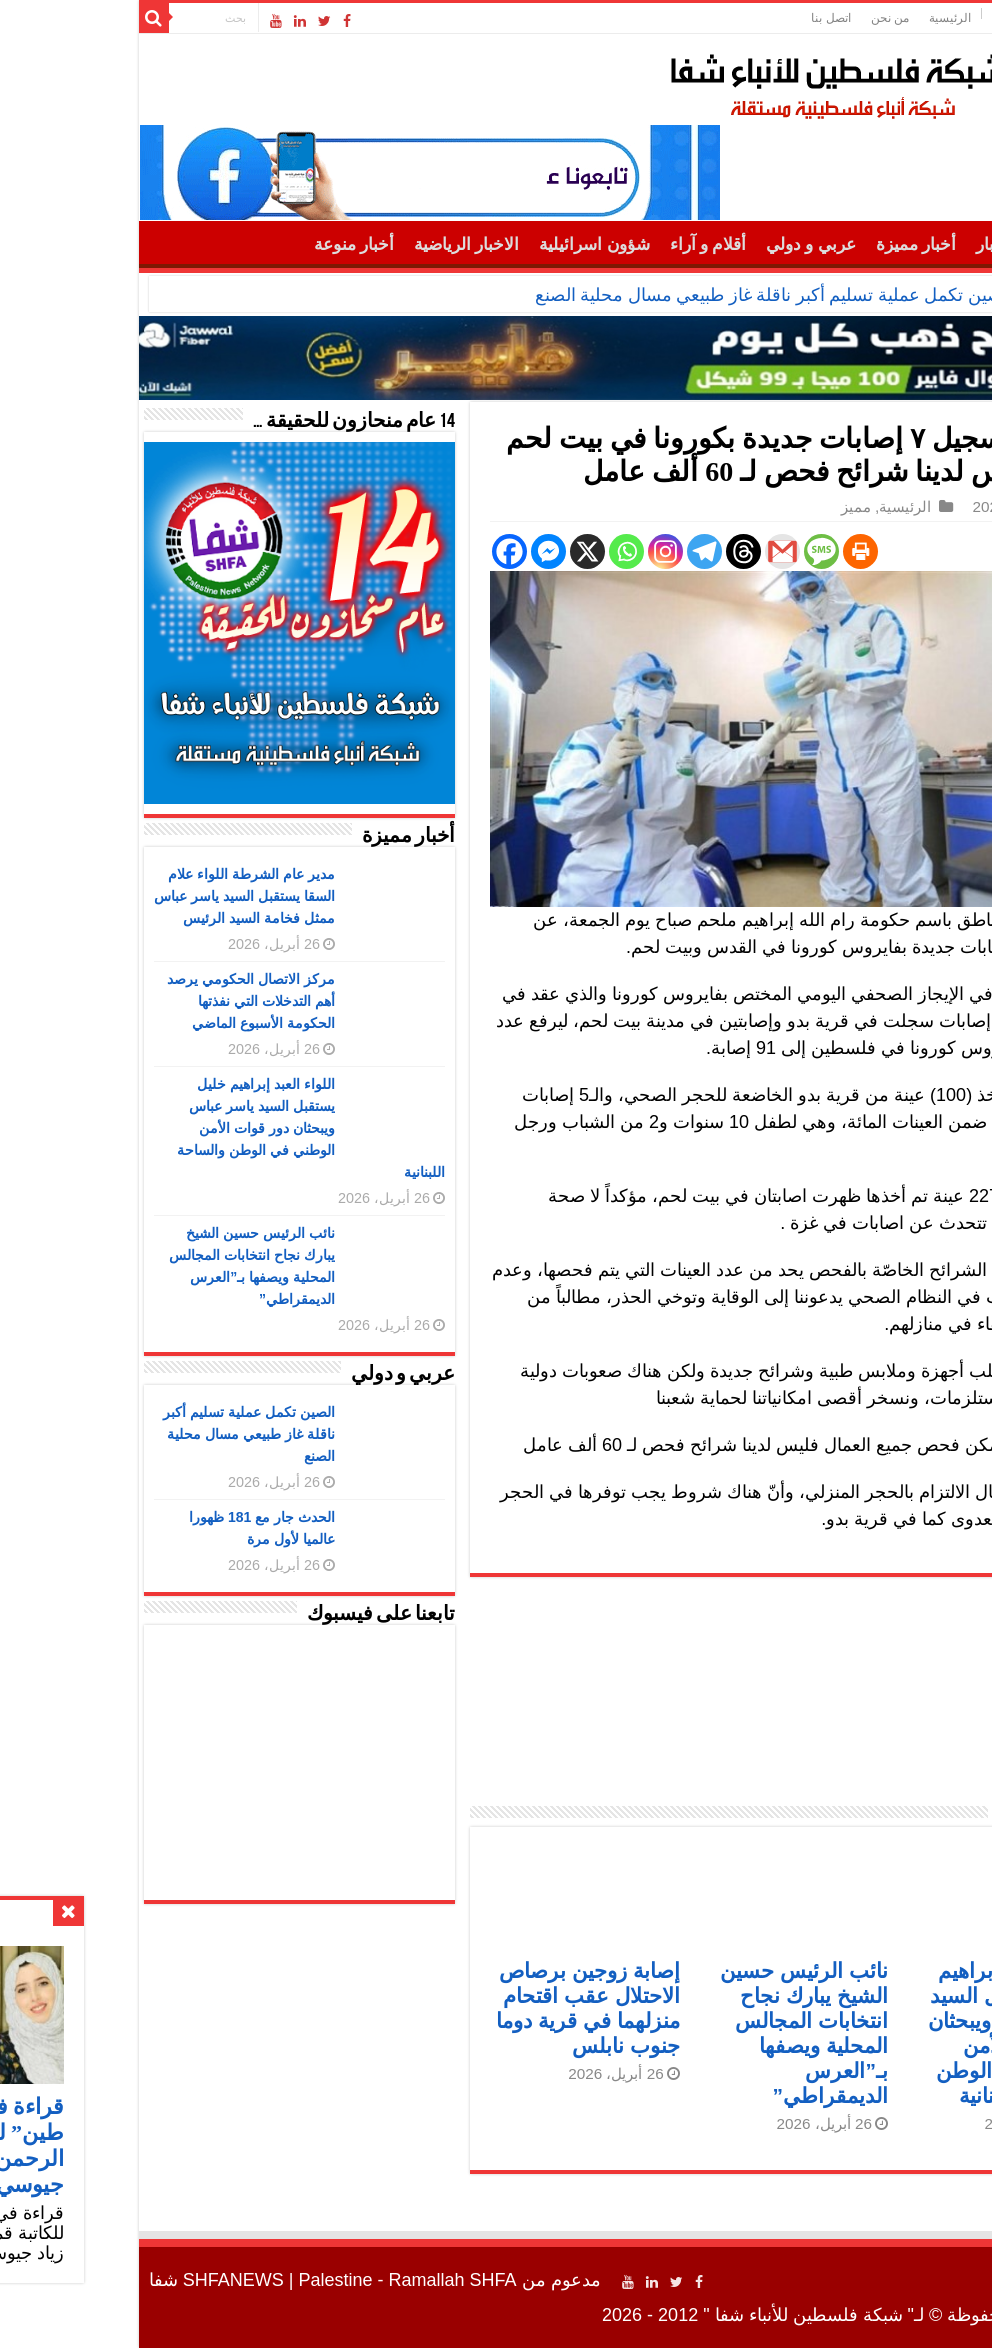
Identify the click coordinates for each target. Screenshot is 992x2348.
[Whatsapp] (492, 551)
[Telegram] (570, 551)
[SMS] (687, 551)
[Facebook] (375, 551)
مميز (722, 506)
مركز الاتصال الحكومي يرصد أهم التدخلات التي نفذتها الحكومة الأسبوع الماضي (117, 1001)
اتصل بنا (696, 18)
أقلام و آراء (574, 244)
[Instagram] (531, 551)
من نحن (756, 18)
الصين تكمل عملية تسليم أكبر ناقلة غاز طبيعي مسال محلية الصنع (640, 295)
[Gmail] (648, 551)
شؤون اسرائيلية (460, 244)
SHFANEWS (99, 2280)
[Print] (726, 551)
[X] (453, 551)
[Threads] (609, 551)
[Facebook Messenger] (414, 551)
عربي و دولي (677, 244)
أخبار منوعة (220, 244)
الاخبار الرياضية (332, 244)
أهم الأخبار (878, 244)
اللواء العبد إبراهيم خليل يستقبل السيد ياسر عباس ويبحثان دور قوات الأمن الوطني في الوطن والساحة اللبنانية (177, 1128)
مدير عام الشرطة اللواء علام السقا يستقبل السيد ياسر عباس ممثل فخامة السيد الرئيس (110, 896)
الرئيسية (816, 18)
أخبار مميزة (782, 244)
